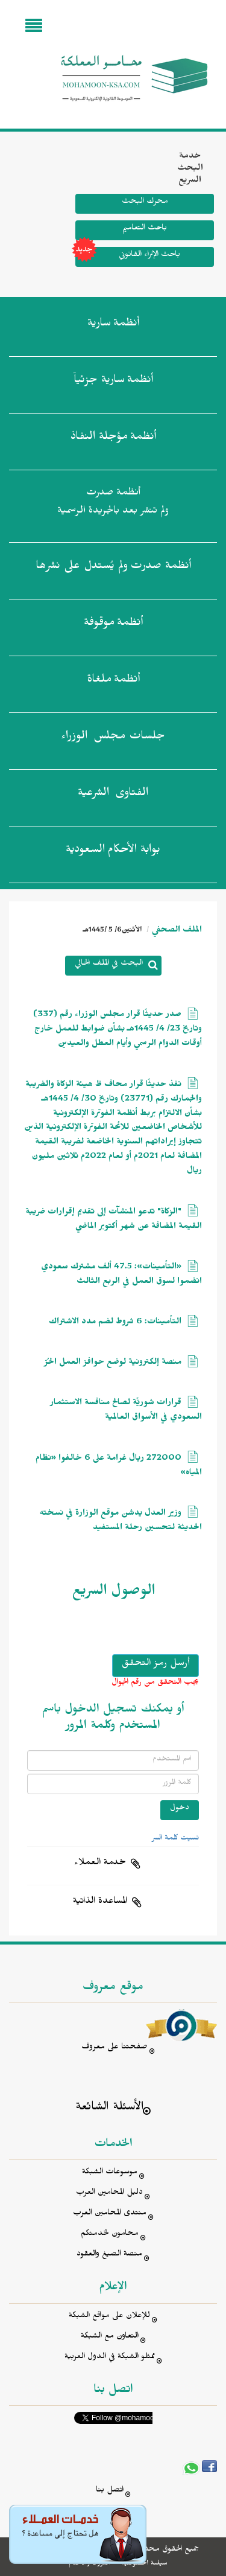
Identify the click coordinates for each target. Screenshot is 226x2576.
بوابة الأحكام (113, 852)
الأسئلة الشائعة (109, 2108)
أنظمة (113, 325)
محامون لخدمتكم (110, 2234)
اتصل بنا (110, 2491)
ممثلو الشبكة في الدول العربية (109, 2358)
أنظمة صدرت (113, 568)
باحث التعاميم (144, 229)
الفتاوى (113, 795)
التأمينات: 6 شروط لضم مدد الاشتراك (115, 1323)
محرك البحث (145, 202)
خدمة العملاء (100, 1864)
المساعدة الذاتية (100, 1902)
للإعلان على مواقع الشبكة (109, 2317)
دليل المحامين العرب (109, 2193)
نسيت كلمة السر (175, 1839)
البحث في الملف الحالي (109, 964)
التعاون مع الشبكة (110, 2337)
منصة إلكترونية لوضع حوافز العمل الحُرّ (112, 1363)
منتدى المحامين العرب (109, 2214)
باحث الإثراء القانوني (127, 257)
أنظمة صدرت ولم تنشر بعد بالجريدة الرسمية (113, 503)
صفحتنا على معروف (114, 2048)
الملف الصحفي (177, 931)
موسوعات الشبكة (109, 2173)
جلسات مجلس (113, 738)
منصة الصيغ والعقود (109, 2255)
